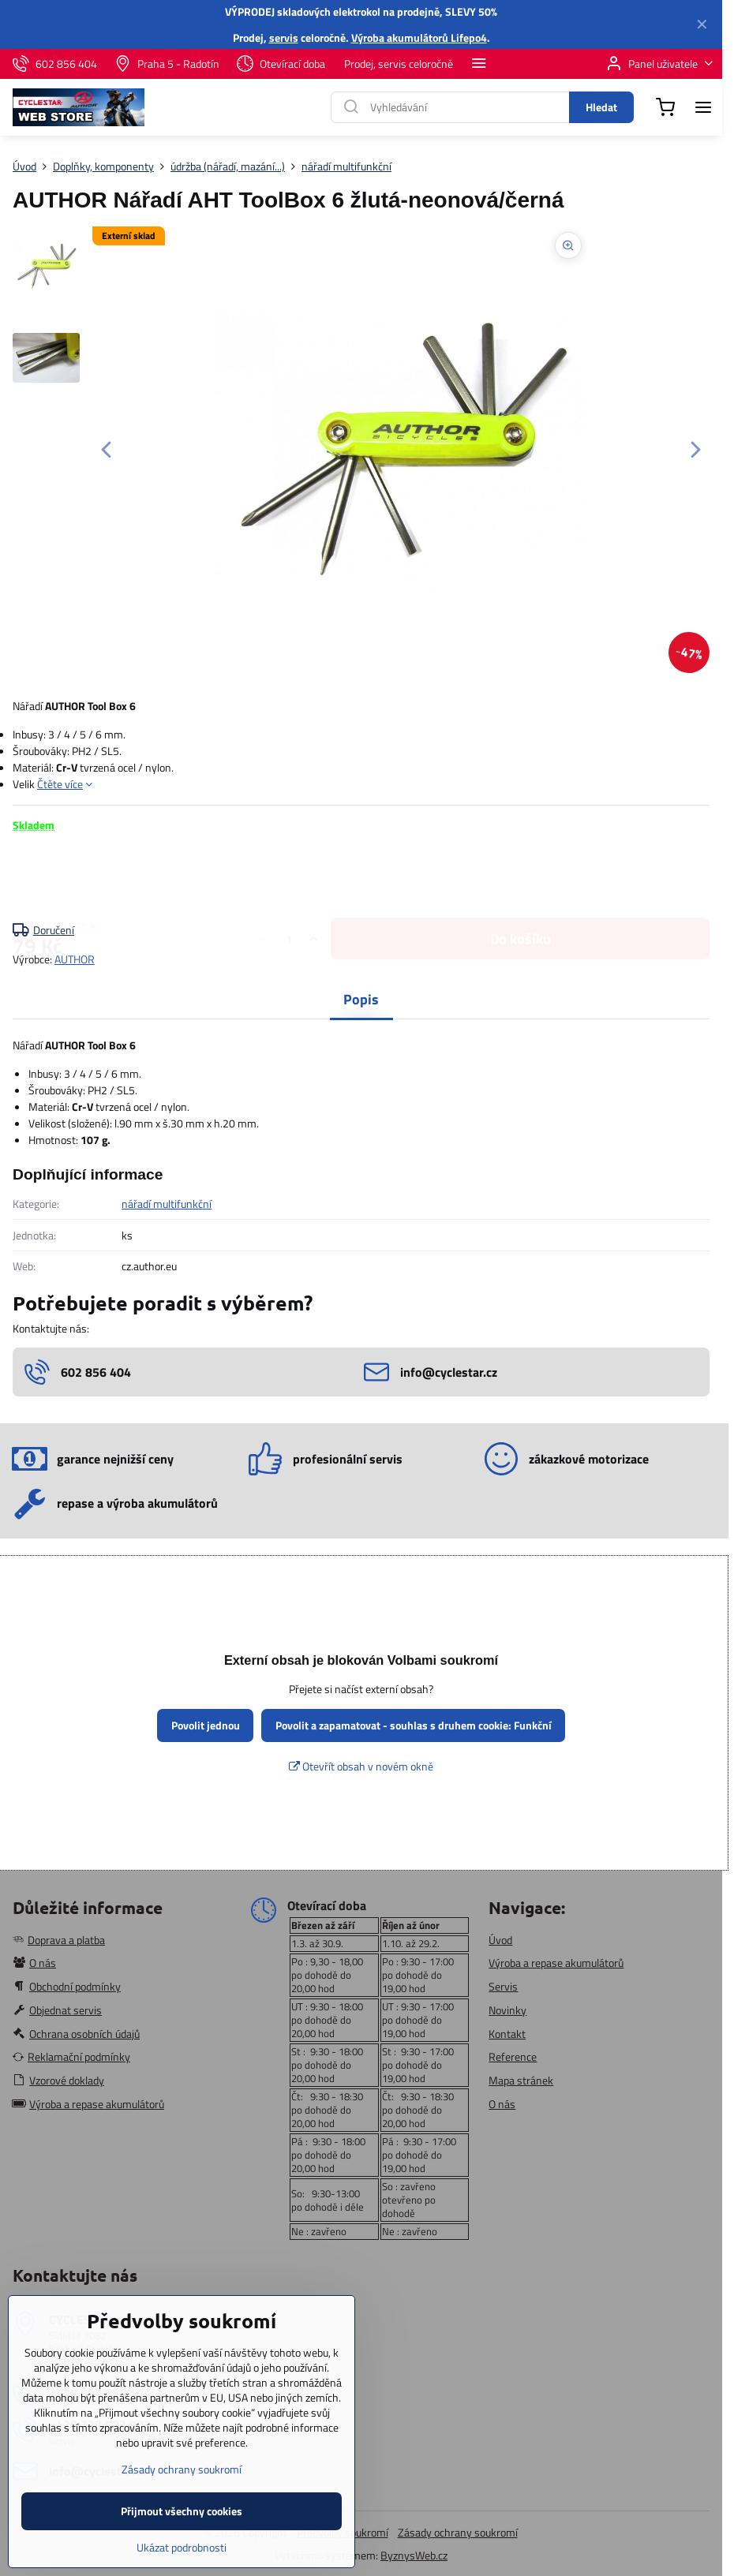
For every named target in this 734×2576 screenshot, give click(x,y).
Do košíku (520, 877)
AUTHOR (74, 959)
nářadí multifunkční (167, 1203)
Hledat (601, 107)
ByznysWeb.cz (414, 2555)
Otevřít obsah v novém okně (361, 1766)
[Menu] (703, 107)
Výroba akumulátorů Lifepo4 (419, 37)
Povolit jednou (205, 1725)
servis (283, 37)
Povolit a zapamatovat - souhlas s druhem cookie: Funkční (413, 1725)
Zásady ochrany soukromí (458, 2532)
